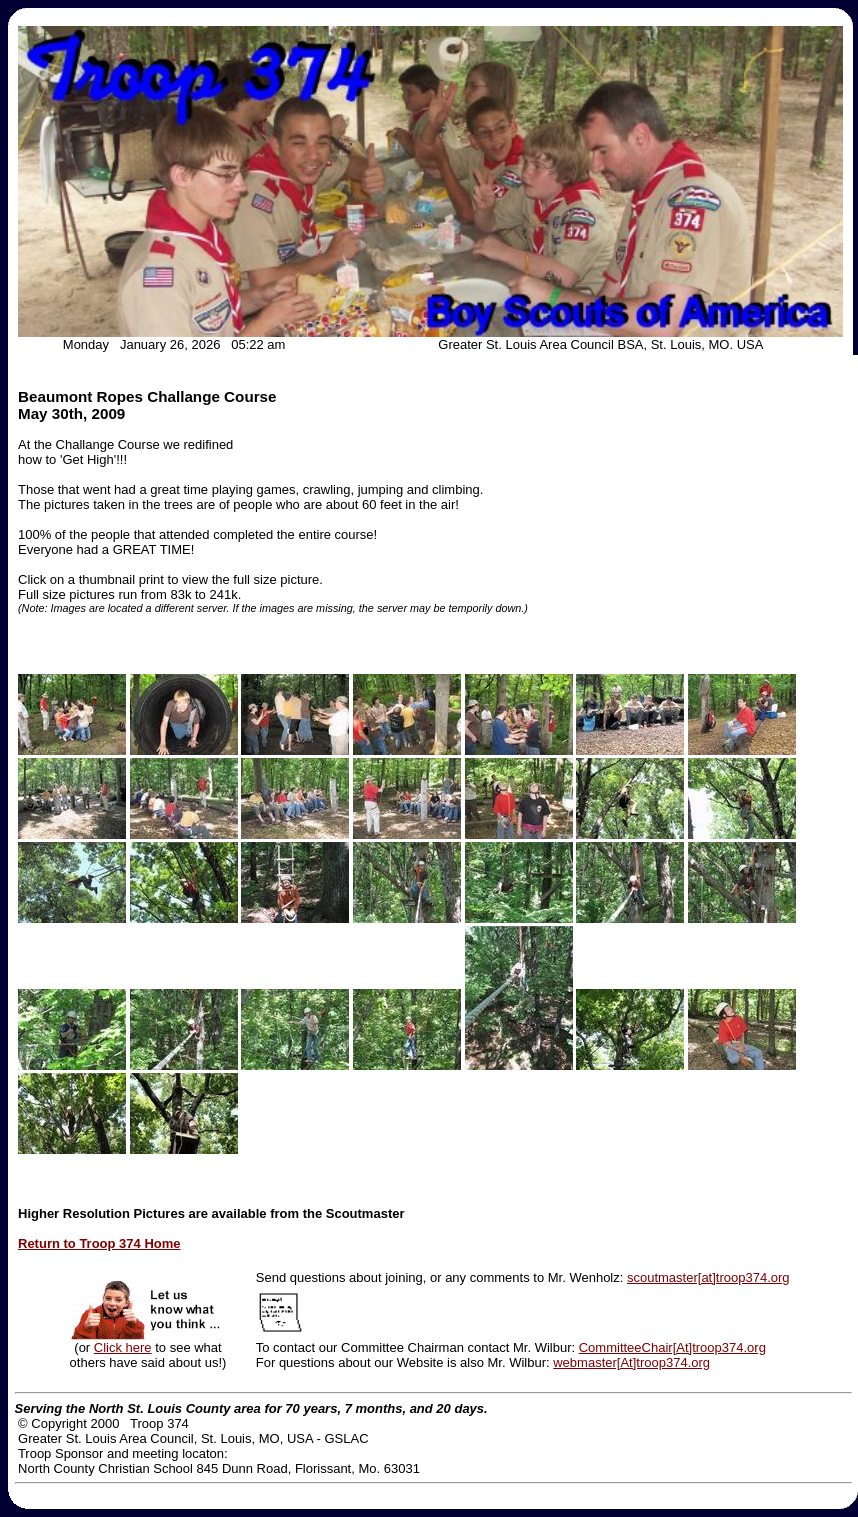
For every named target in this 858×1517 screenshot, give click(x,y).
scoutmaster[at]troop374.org (708, 1277)
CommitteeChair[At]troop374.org (672, 1347)
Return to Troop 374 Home (99, 1243)
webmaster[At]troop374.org (631, 1362)
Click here (123, 1347)
